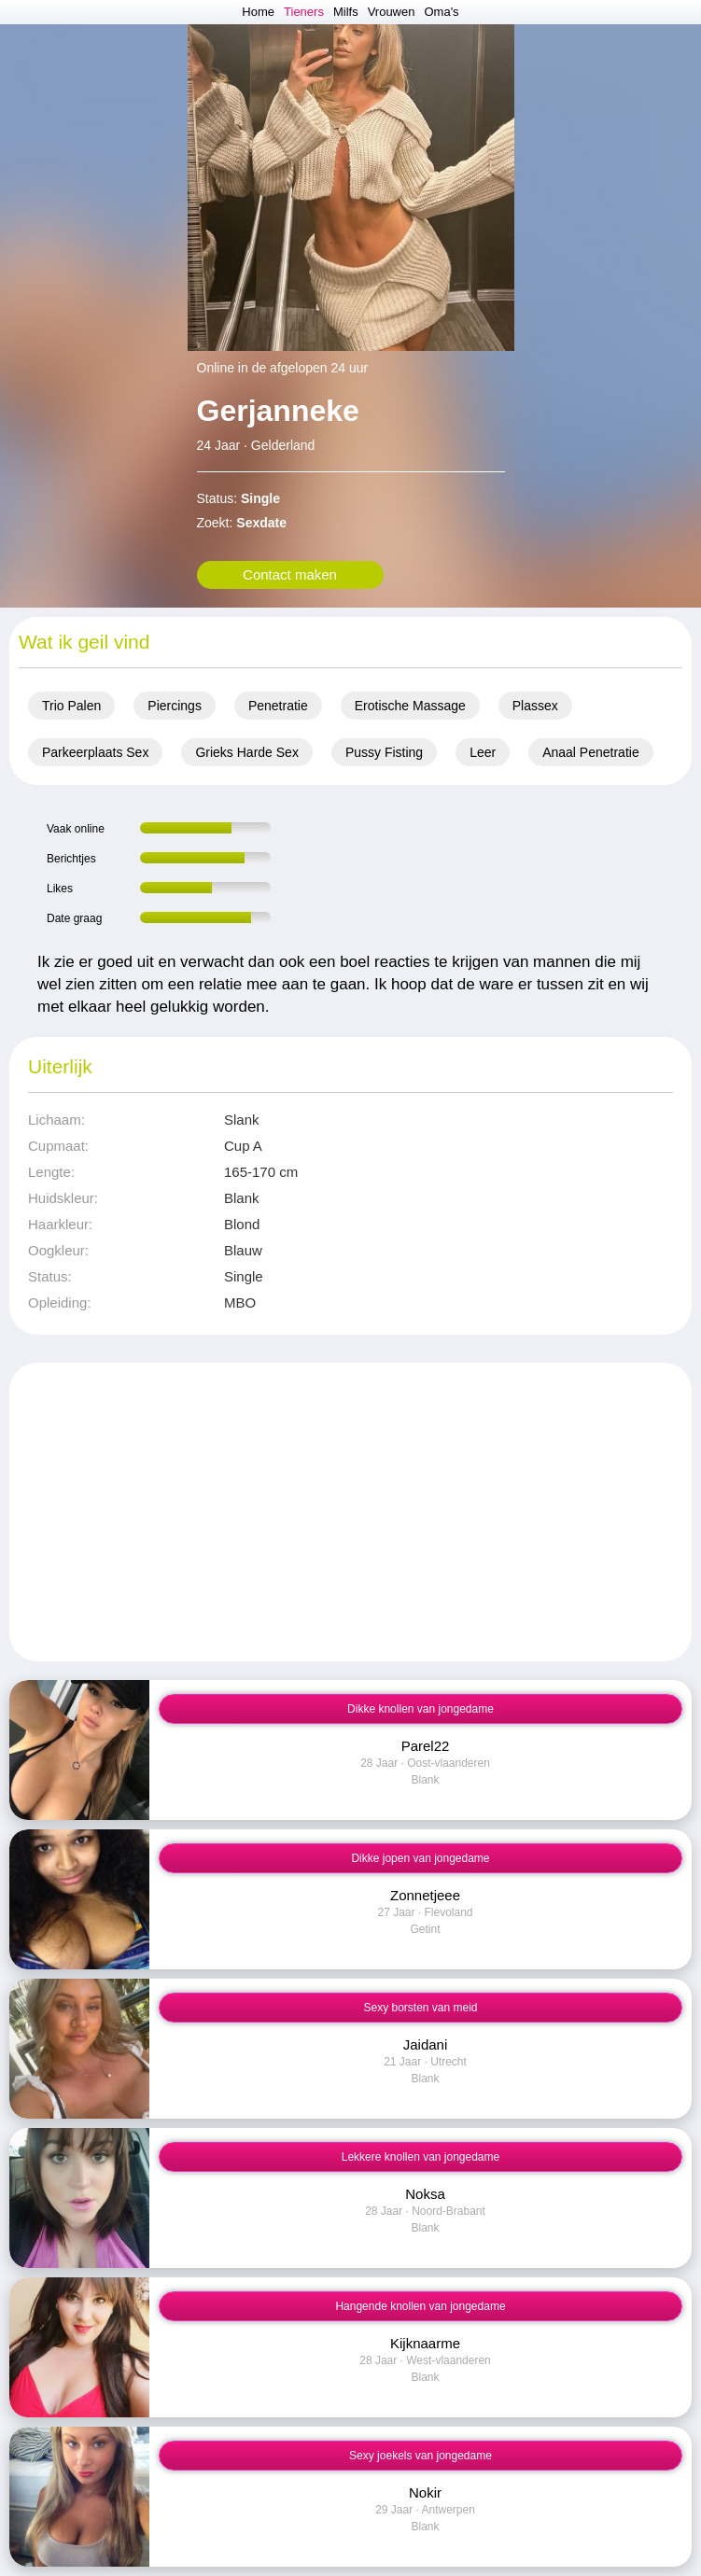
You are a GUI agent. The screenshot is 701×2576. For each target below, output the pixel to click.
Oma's (441, 12)
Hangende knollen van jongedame (420, 2306)
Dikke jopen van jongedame (420, 1858)
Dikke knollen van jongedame (420, 1708)
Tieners (304, 12)
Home (258, 12)
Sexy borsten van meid (420, 2007)
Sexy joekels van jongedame (420, 2455)
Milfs (345, 12)
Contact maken (290, 574)
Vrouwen (391, 12)
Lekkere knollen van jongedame (420, 2156)
